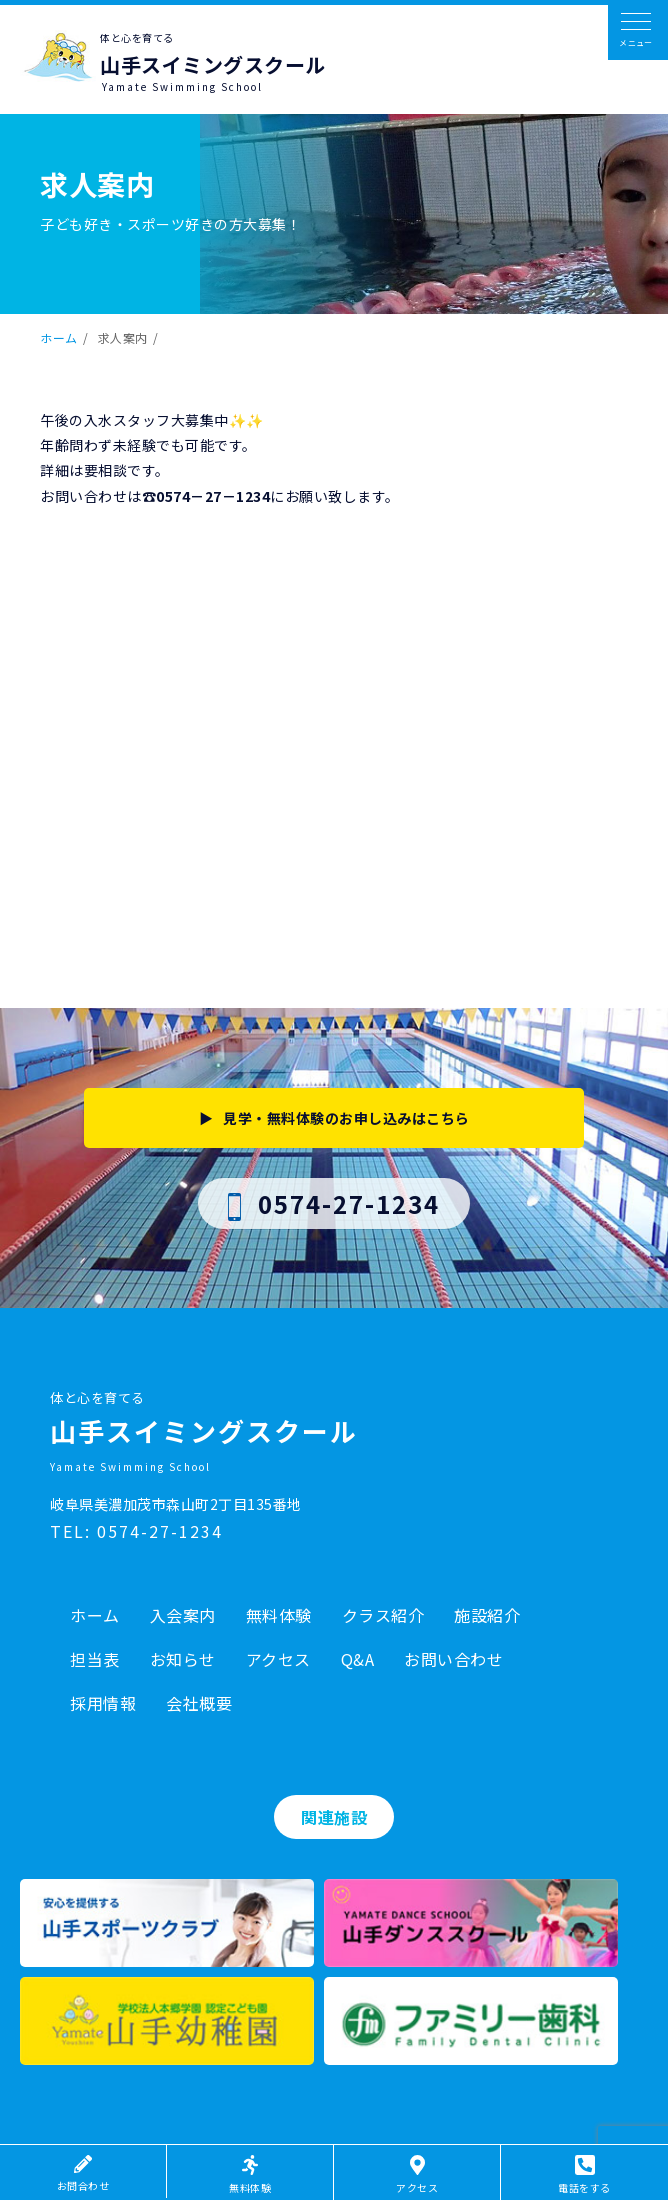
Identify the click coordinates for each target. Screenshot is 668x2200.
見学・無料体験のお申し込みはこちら (346, 1118)
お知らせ (183, 1659)
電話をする (584, 2175)
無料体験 (279, 1615)
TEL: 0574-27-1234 (136, 1531)
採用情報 (103, 1703)
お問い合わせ (453, 1659)
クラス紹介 (383, 1615)
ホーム (59, 337)
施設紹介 (487, 1615)
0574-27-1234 (334, 1203)
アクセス (278, 1659)
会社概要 (199, 1703)
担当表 (95, 1659)
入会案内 (183, 1615)
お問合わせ (83, 2174)
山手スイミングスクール (213, 64)
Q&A (358, 1659)
